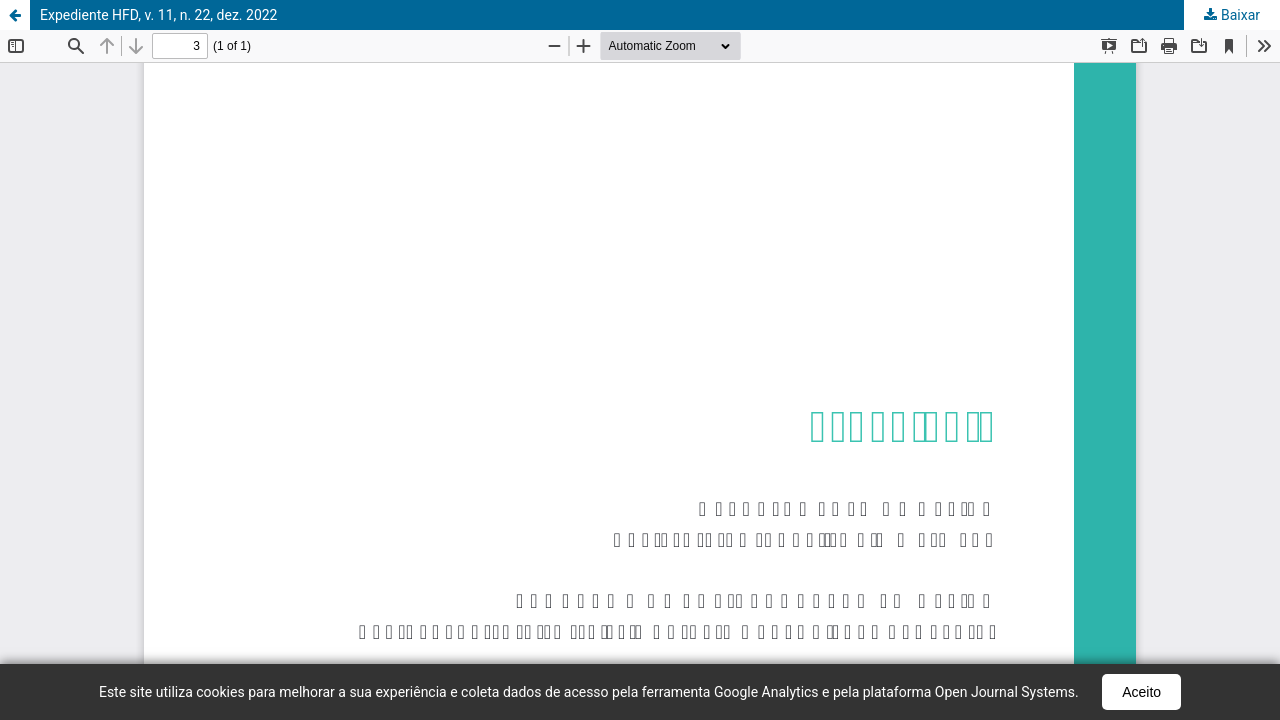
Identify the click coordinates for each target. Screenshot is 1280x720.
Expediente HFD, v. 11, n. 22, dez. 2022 (159, 15)
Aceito (1141, 692)
